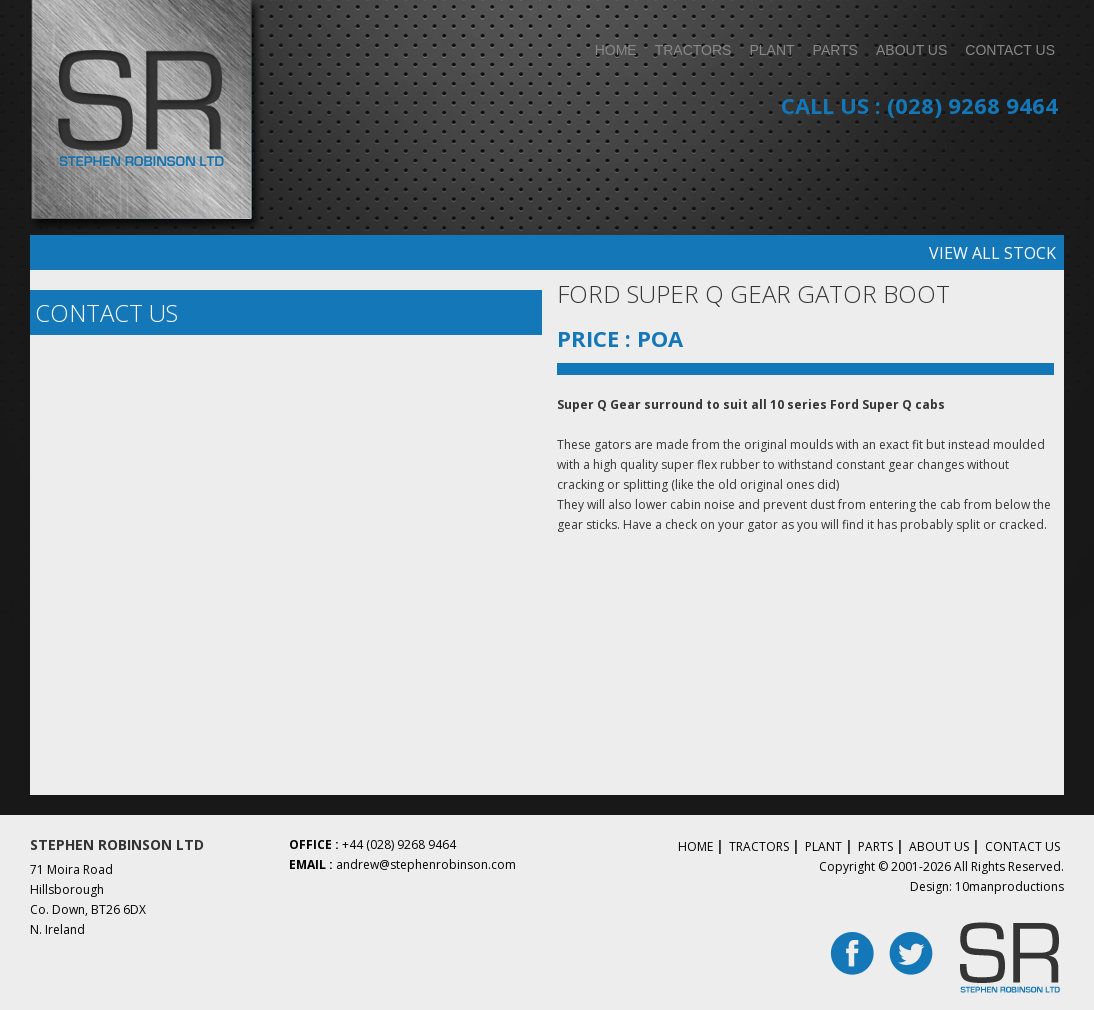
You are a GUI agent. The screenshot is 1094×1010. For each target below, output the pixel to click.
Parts (875, 846)
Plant (823, 846)
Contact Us (1022, 846)
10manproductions (1009, 886)
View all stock (992, 253)
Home (695, 846)
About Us (939, 846)
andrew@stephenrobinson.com (426, 864)
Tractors (759, 846)
